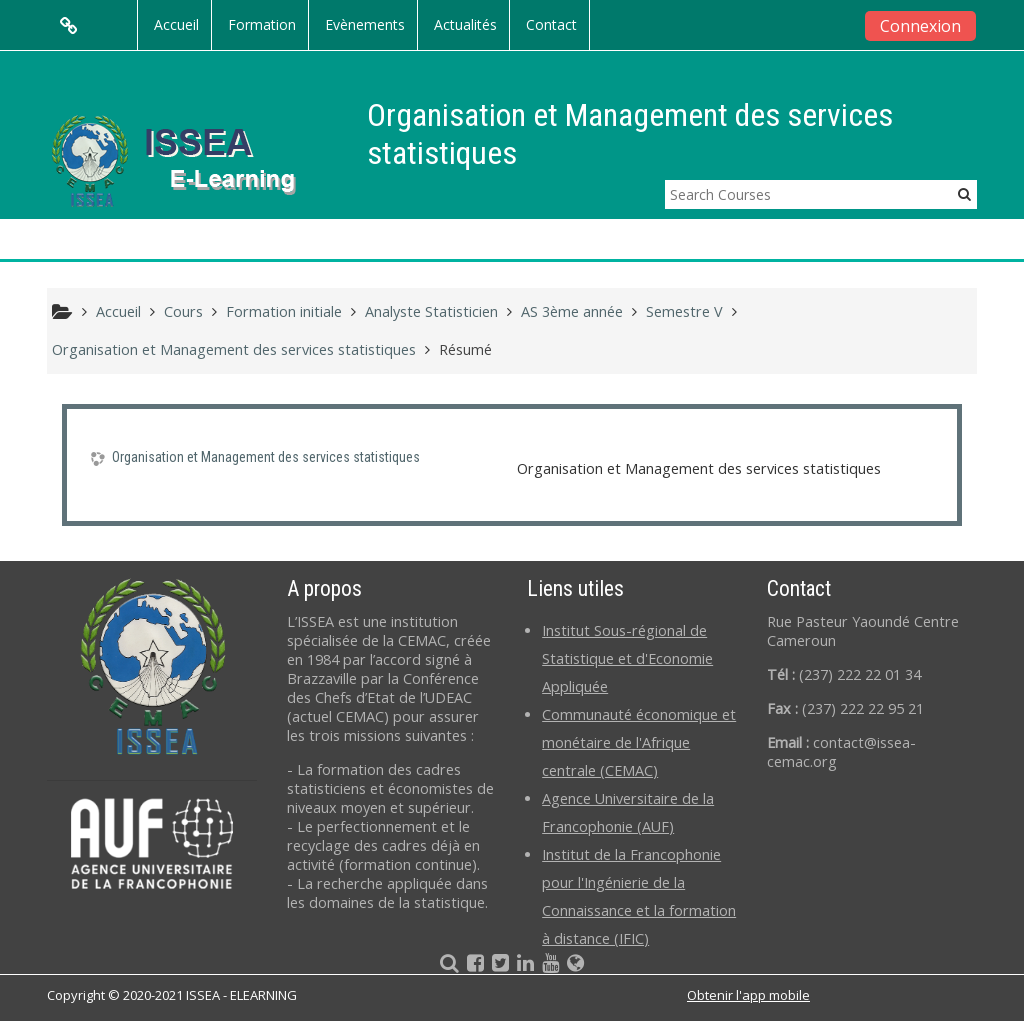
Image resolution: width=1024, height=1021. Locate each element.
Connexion (920, 26)
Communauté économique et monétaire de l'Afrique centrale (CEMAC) (639, 742)
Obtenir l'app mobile (748, 995)
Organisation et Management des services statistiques (266, 457)
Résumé (465, 349)
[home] (190, 159)
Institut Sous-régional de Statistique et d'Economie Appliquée (627, 658)
